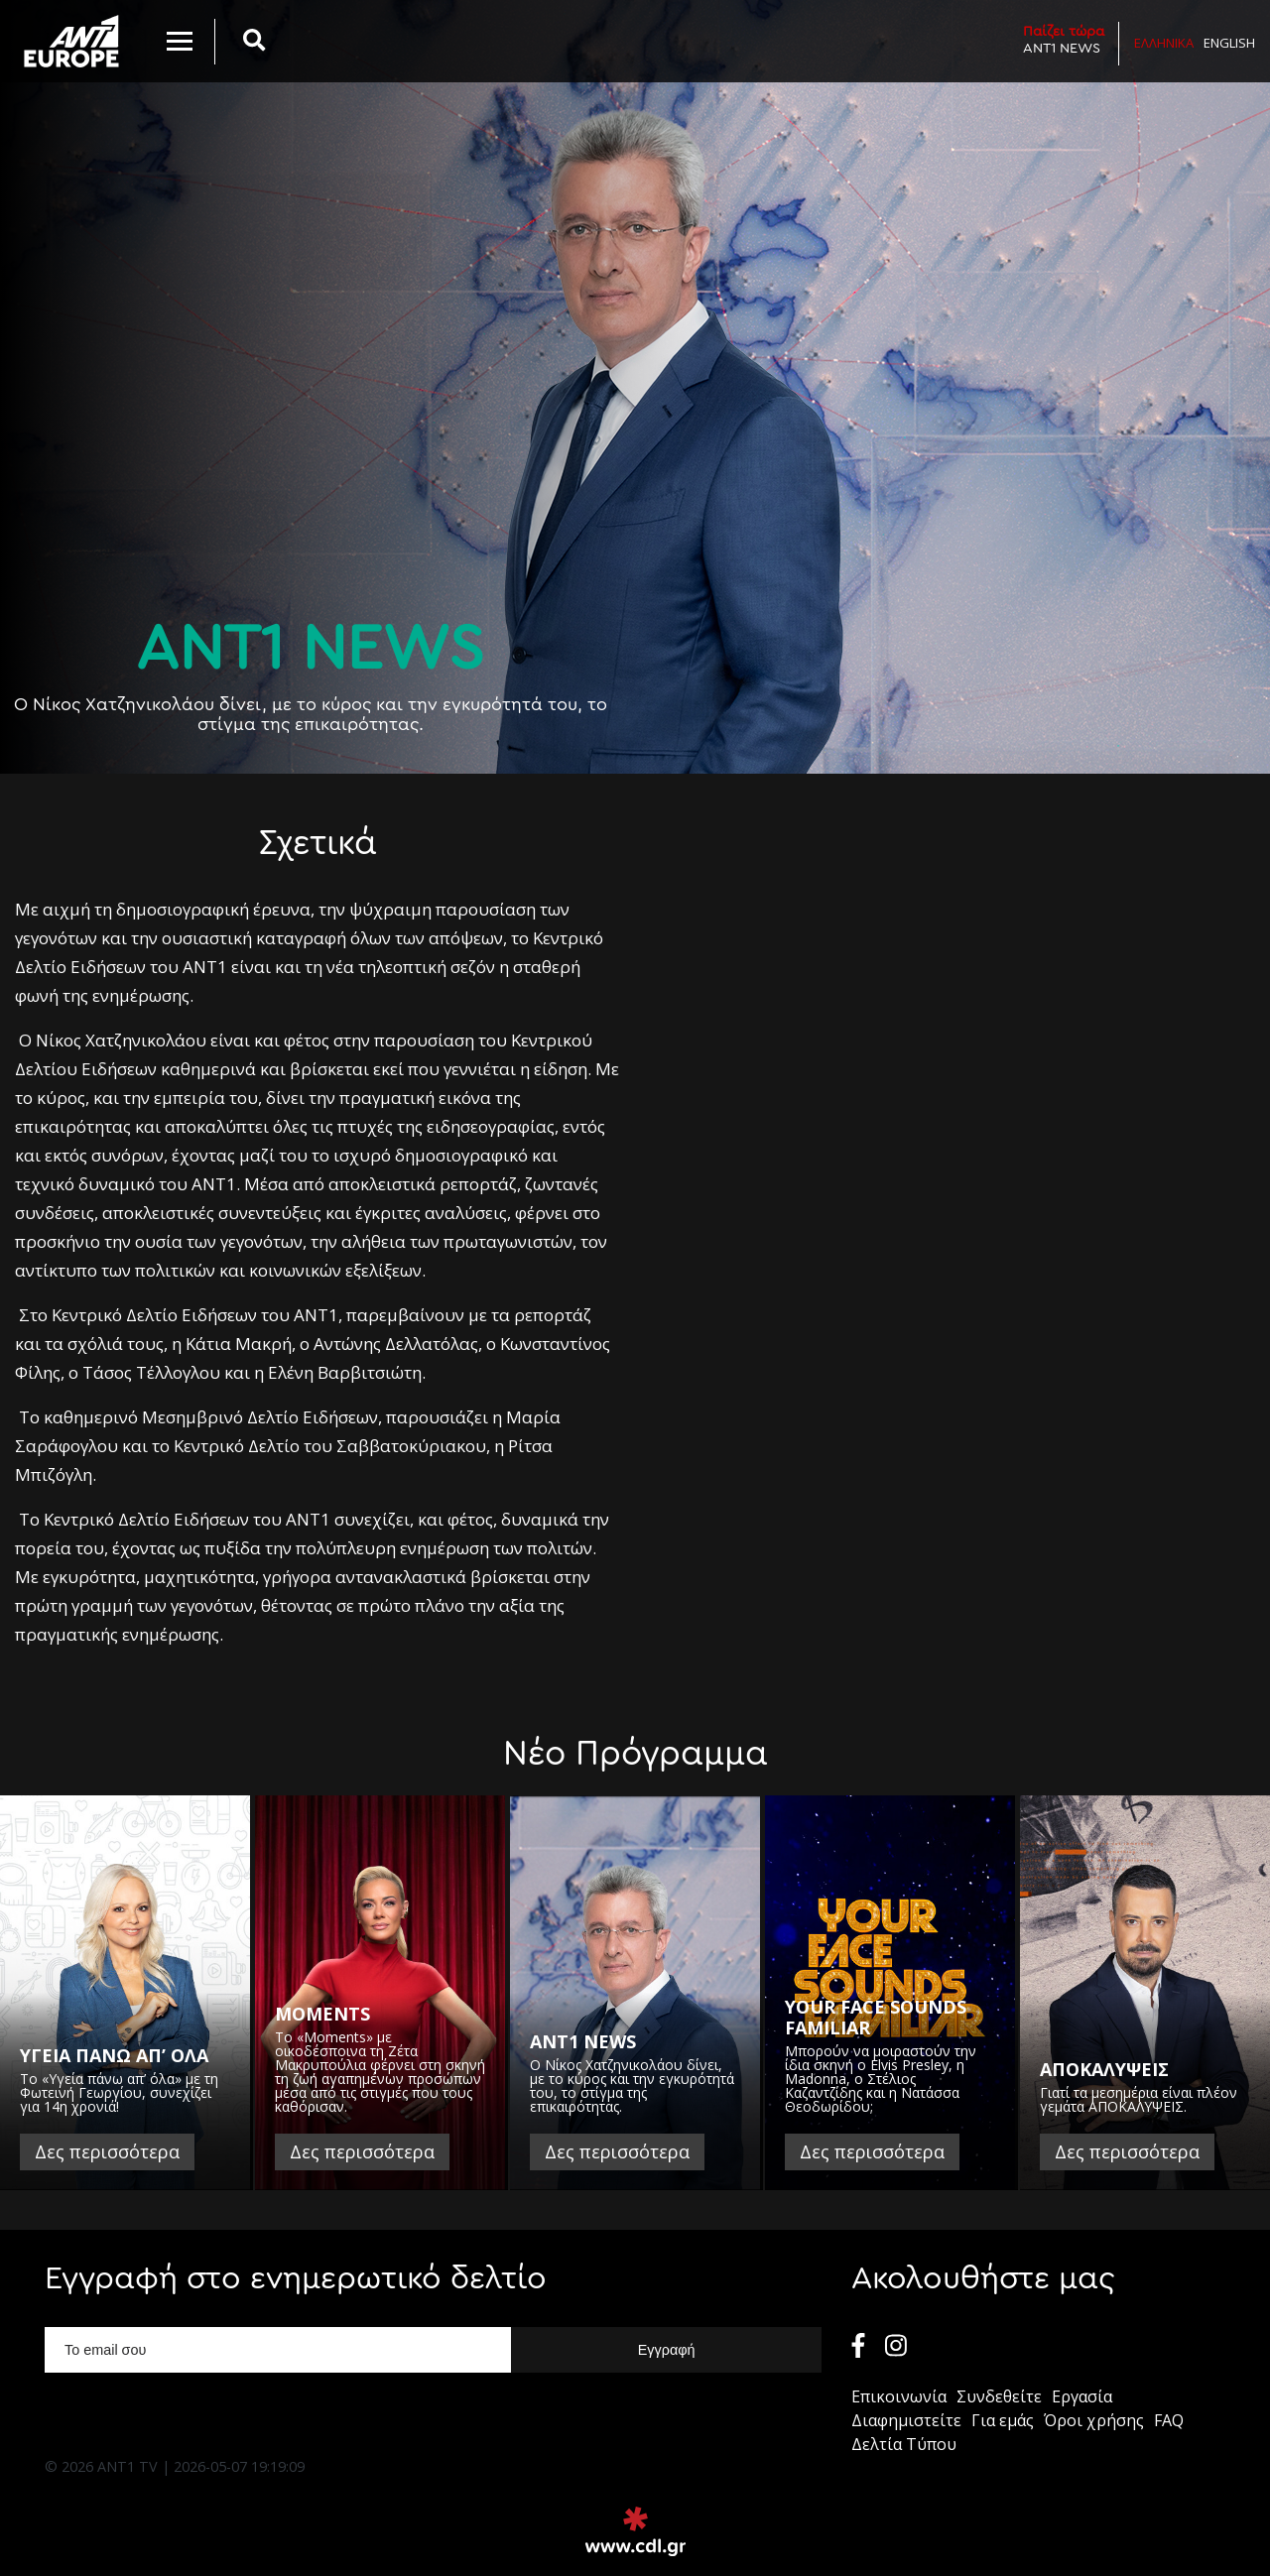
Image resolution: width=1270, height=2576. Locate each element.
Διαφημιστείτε (906, 2420)
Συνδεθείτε (999, 2396)
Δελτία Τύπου (903, 2444)
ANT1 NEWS (1063, 39)
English (1229, 43)
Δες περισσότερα (107, 2151)
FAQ (1169, 2420)
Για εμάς (1002, 2420)
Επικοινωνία (899, 2396)
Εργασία (1082, 2396)
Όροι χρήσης (1094, 2420)
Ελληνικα (1164, 43)
